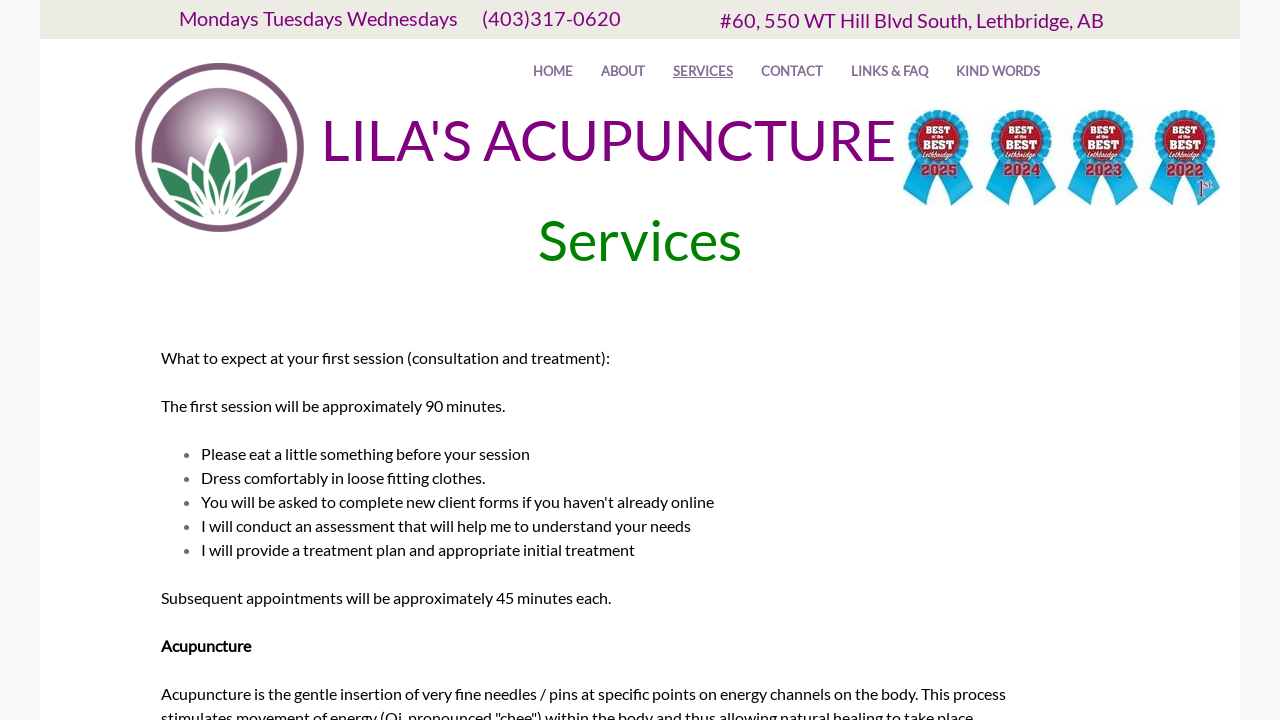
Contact (792, 71)
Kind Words (998, 71)
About (623, 71)
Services (703, 71)
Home (553, 71)
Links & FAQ (889, 71)
